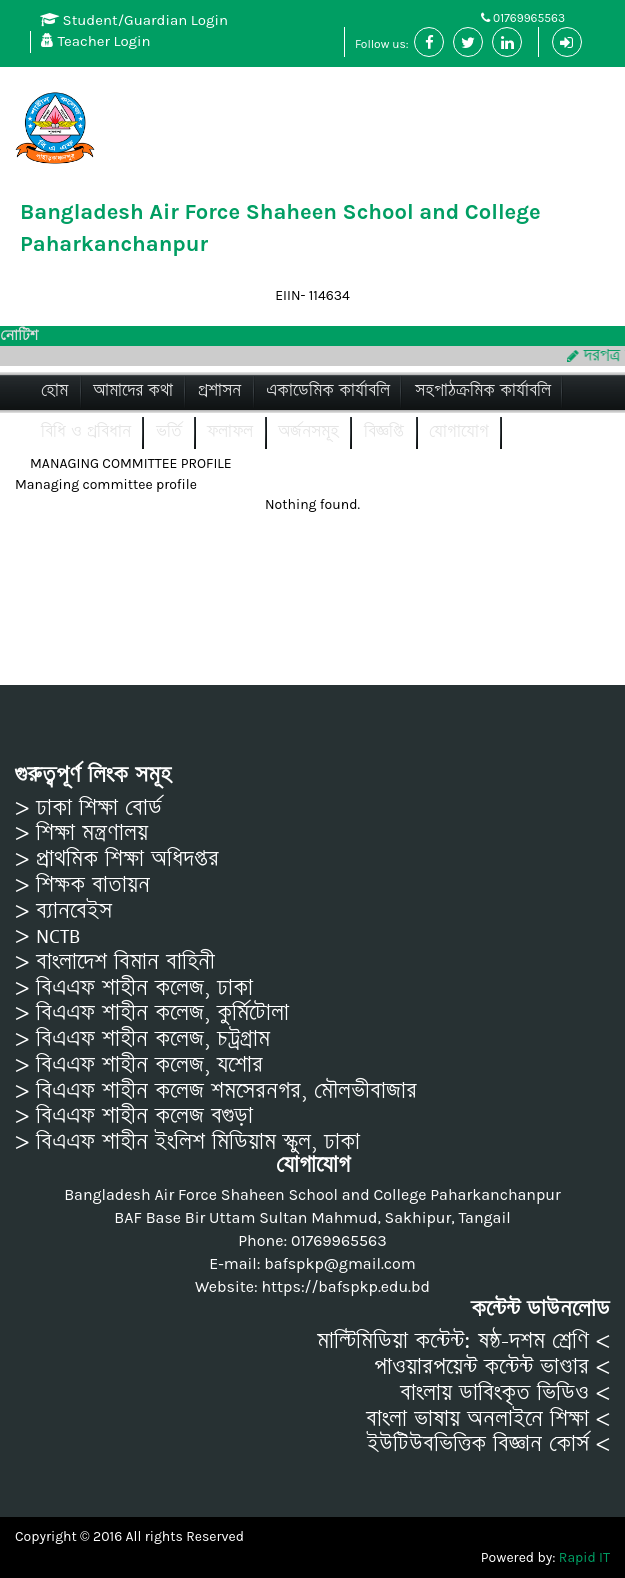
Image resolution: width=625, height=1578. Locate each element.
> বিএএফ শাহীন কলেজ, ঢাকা (134, 988)
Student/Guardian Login (134, 20)
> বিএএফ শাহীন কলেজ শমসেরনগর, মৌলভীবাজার (216, 1091)
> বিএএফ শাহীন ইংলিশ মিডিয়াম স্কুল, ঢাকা (187, 1142)
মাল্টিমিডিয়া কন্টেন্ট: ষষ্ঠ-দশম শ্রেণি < (463, 1341)
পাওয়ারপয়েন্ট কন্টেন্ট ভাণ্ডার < (492, 1367)
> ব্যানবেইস (63, 911)
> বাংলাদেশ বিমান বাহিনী (115, 962)
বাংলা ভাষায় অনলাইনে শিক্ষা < (488, 1419)
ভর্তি (169, 431)
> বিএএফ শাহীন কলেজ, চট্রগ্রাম (142, 1039)
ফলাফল (230, 431)
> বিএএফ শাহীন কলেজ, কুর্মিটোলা (152, 1013)
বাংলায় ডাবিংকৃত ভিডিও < (505, 1393)
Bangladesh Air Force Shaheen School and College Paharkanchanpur (280, 227)
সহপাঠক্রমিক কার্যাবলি (483, 390)
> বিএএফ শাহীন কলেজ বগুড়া (134, 1116)
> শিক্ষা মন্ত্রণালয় (81, 833)
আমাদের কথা (133, 390)
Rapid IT (584, 1557)
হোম (54, 390)
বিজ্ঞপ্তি (384, 431)
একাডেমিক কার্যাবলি (328, 390)
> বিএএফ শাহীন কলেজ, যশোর (139, 1065)
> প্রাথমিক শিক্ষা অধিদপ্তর (117, 859)
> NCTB (47, 936)
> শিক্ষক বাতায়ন (82, 885)
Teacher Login (96, 41)
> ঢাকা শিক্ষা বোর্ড (88, 808)
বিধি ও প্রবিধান (86, 431)
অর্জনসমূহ (308, 431)
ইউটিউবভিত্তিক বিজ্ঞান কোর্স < (488, 1444)
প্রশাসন (219, 390)
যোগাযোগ (459, 431)
